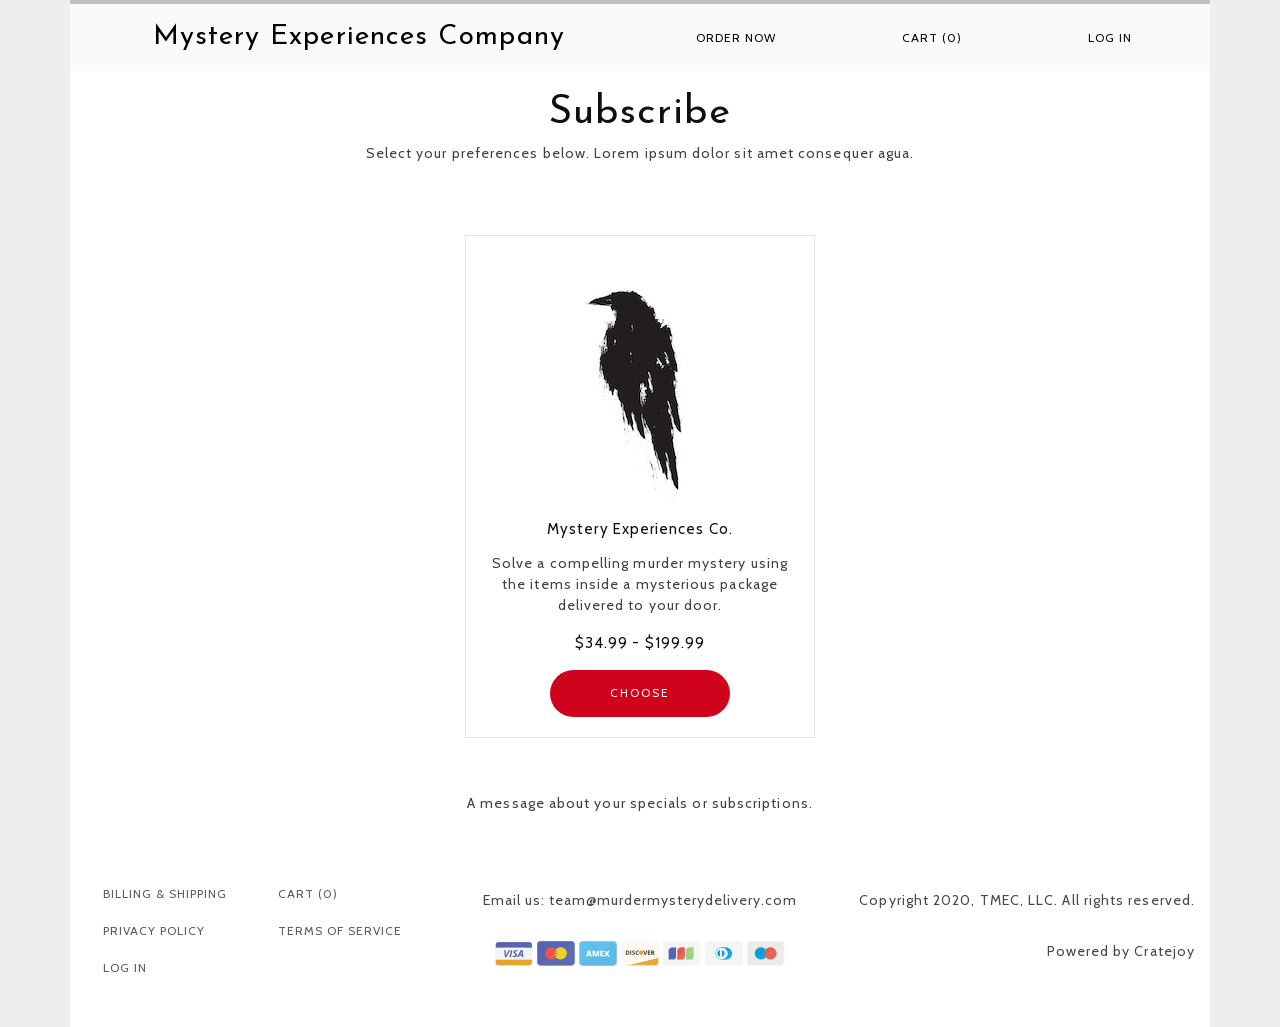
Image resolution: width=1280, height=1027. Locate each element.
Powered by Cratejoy (1121, 951)
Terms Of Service (340, 930)
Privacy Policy (154, 930)
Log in (1110, 37)
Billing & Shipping (165, 893)
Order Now (736, 37)
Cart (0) (932, 37)
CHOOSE (640, 692)
